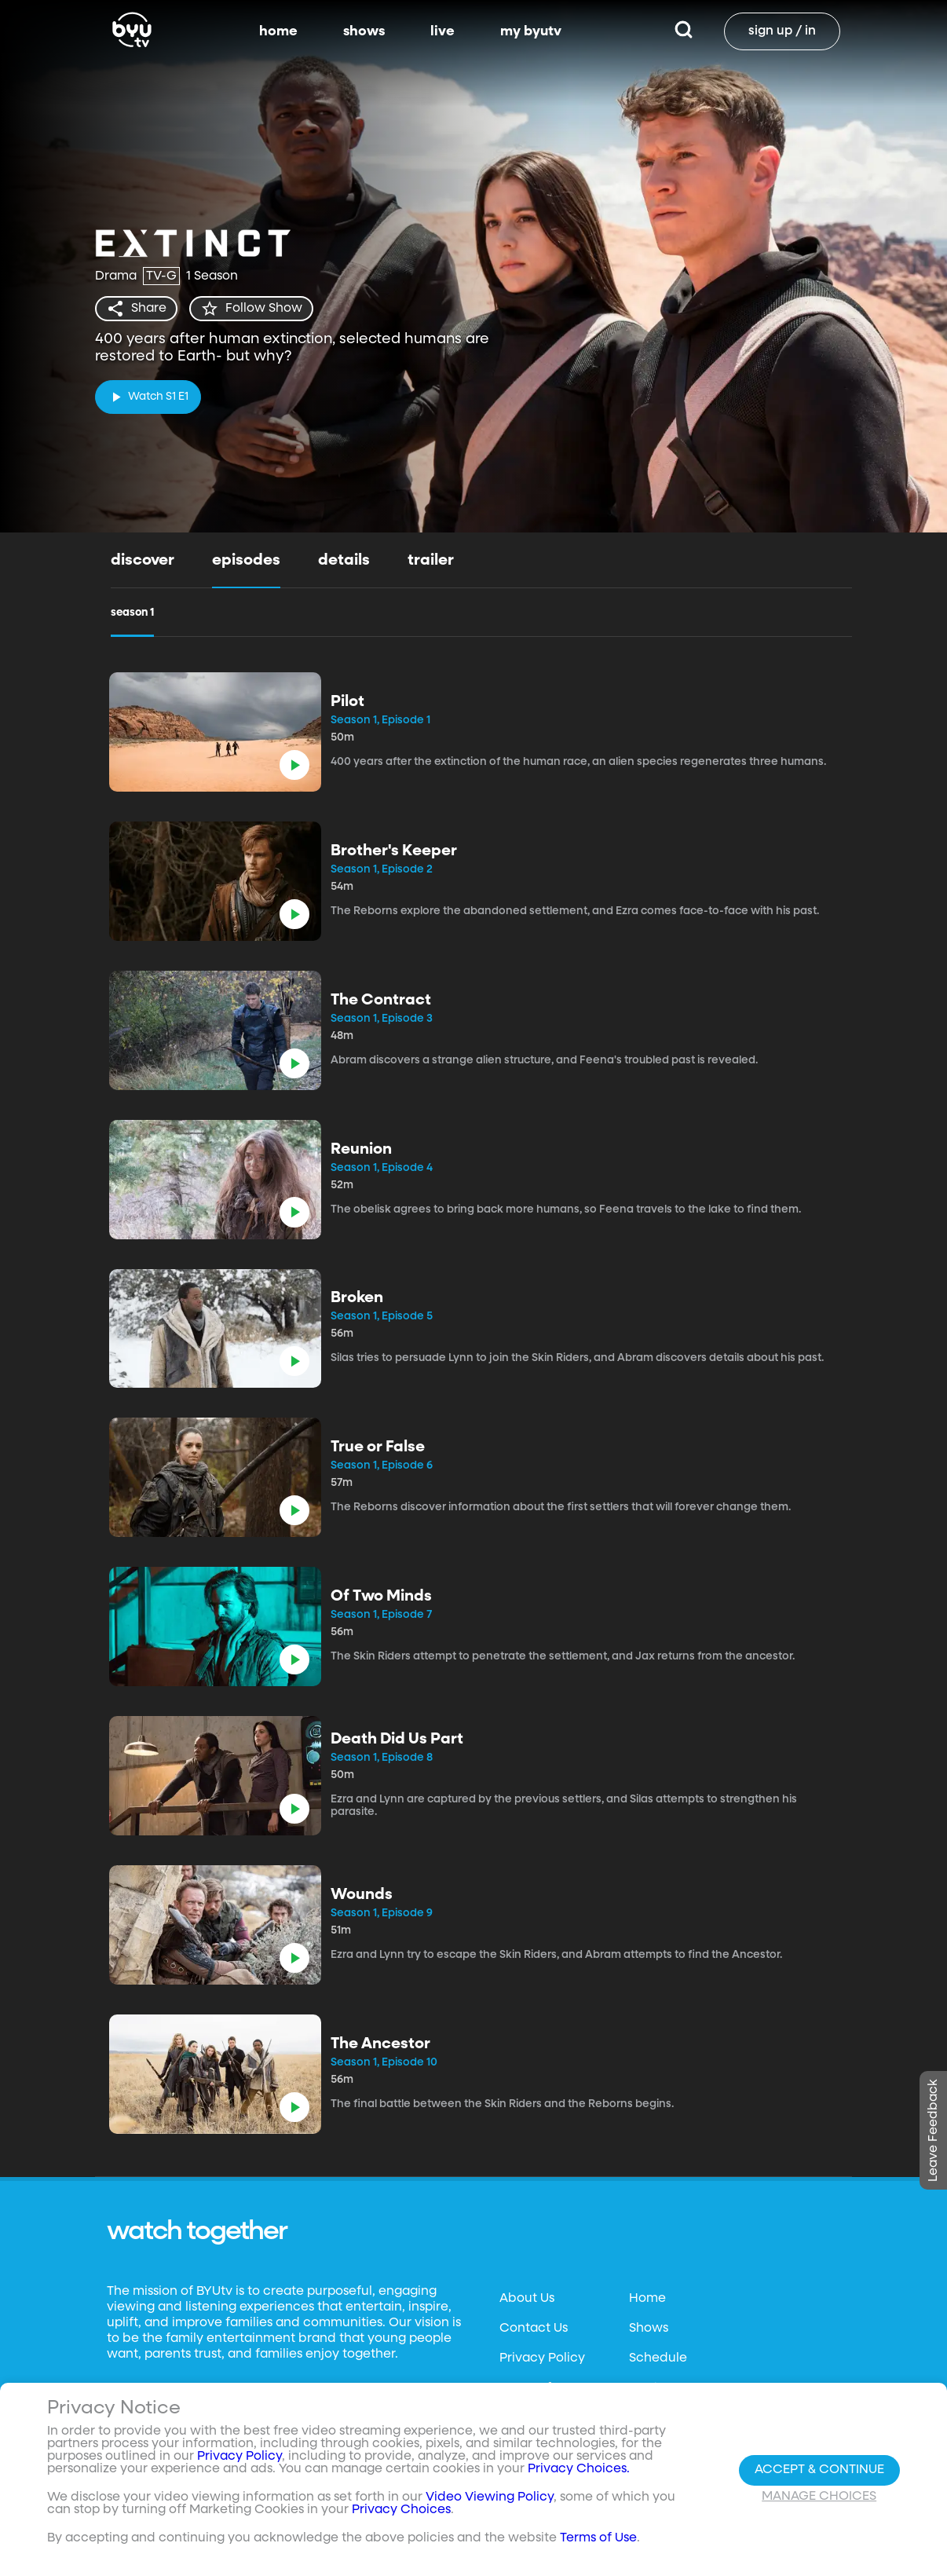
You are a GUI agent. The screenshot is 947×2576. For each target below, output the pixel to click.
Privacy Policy (542, 2358)
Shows (648, 2328)
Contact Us (533, 2328)
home (278, 31)
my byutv (530, 31)
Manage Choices (819, 2500)
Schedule (658, 2358)
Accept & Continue (819, 2473)
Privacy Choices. (579, 2473)
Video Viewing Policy (490, 2501)
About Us (526, 2298)
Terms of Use (598, 2542)
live (442, 31)
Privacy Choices (401, 2514)
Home (647, 2298)
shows (364, 31)
